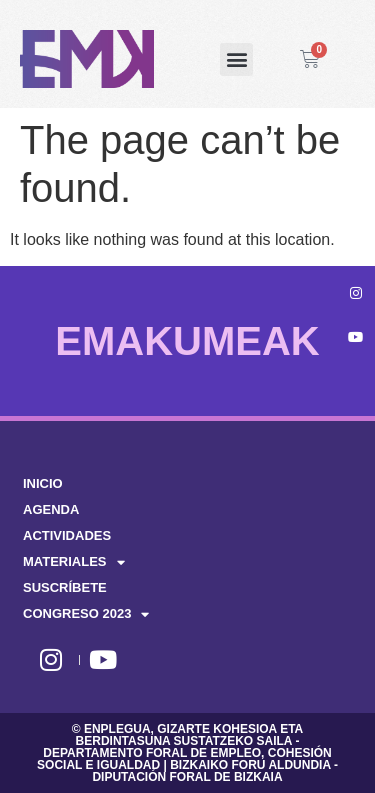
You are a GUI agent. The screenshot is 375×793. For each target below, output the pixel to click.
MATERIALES (74, 562)
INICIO (43, 483)
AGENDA (51, 509)
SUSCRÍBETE (65, 587)
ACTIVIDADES (67, 535)
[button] (236, 59)
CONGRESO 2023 (86, 614)
